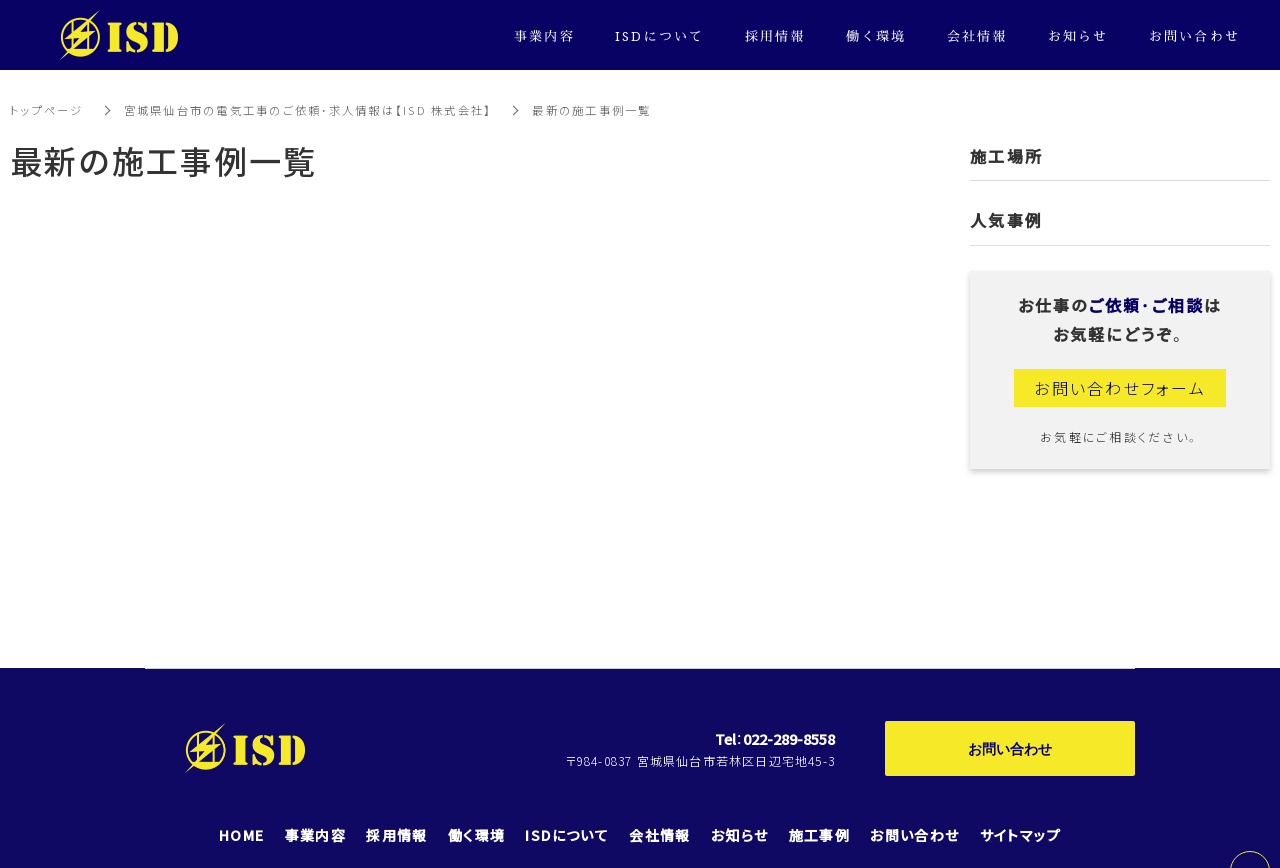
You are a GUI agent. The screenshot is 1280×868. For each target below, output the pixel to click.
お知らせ (1078, 35)
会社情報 (977, 35)
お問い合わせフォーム (1120, 388)
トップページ (49, 110)
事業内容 (544, 35)
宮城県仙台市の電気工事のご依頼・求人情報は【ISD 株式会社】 (327, 110)
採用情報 (775, 35)
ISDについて (660, 35)
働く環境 (876, 35)
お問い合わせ (1010, 747)
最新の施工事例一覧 (628, 110)
